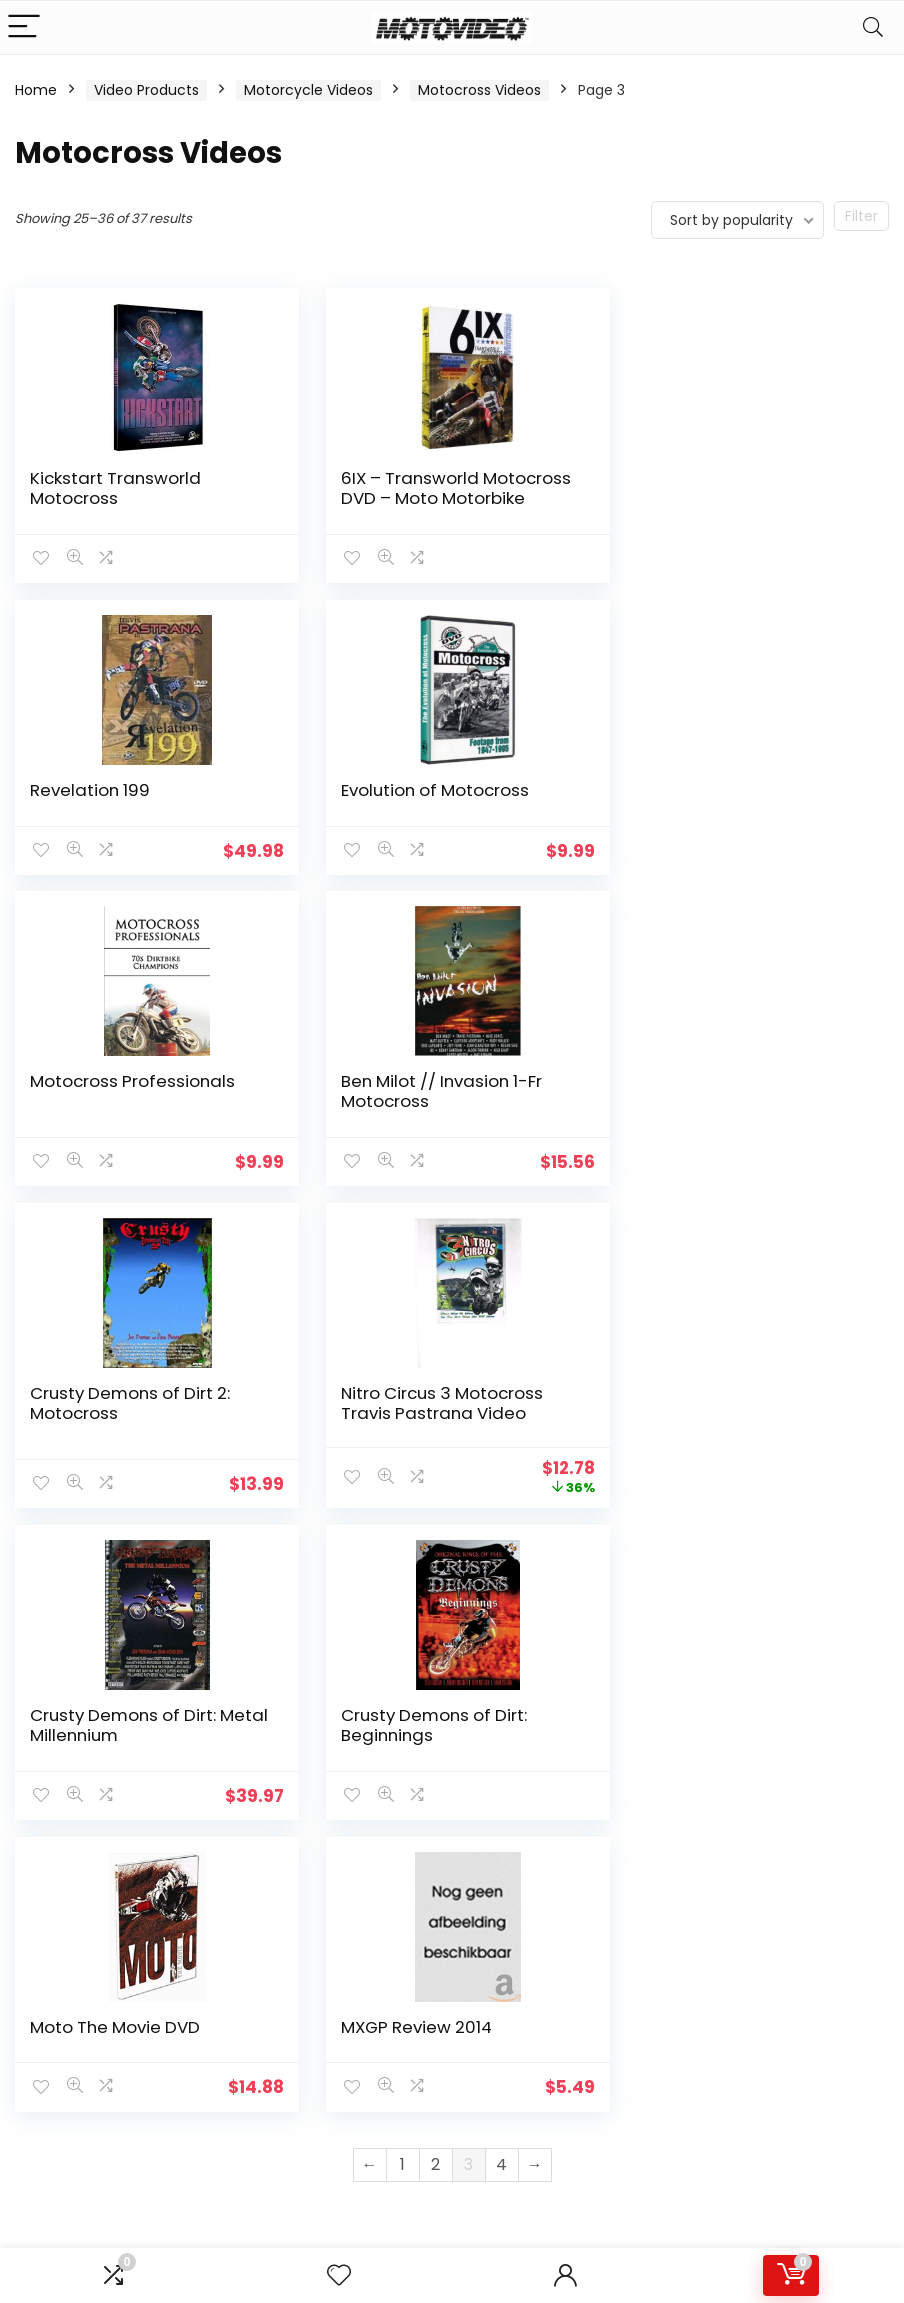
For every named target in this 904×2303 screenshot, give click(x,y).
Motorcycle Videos (308, 90)
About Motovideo (375, 1836)
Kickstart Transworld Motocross (115, 488)
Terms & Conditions (352, 1975)
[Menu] (24, 27)
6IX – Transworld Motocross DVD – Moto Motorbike (424, 498)
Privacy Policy (362, 1938)
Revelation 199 (690, 478)
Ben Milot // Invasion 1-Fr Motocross (730, 819)
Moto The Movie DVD (415, 1441)
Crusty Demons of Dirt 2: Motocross (130, 1130)
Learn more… (58, 1970)
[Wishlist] (339, 2275)
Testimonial (498, 1808)
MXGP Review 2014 (705, 1441)
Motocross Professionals (432, 809)
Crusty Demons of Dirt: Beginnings (123, 1451)
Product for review (379, 1864)
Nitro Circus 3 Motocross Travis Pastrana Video (431, 1130)
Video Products (146, 90)
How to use (495, 1836)
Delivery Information (356, 1901)
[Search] (873, 27)
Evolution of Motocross (124, 809)
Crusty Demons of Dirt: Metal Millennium (723, 1130)
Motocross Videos (479, 90)
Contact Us (354, 1808)
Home (36, 90)
